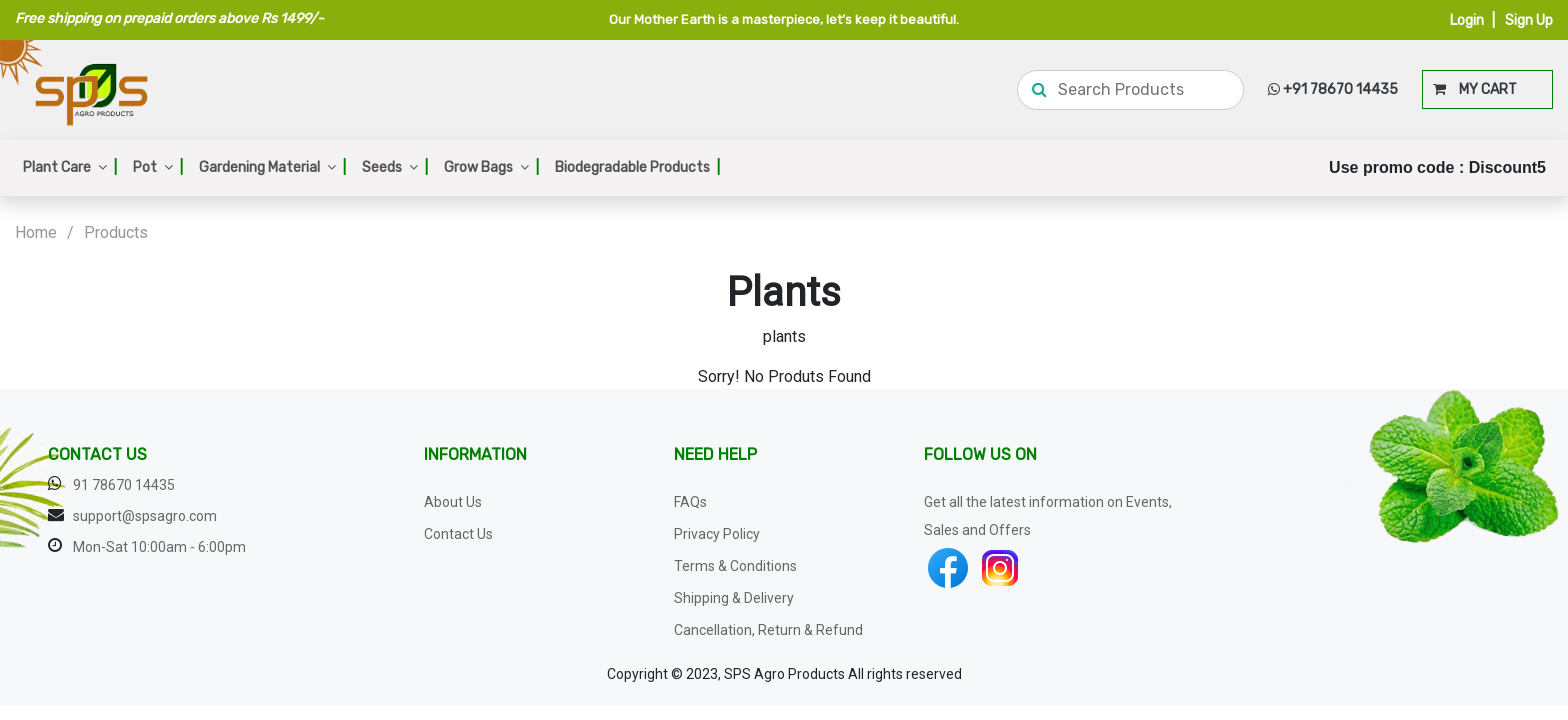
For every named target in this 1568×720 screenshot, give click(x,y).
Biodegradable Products (637, 167)
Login (1467, 20)
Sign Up (1529, 20)
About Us (453, 502)
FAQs (690, 502)
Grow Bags (491, 167)
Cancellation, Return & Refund (768, 630)
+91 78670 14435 (1333, 89)
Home (36, 232)
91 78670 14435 (124, 485)
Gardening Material (272, 167)
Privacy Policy (717, 534)
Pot (158, 167)
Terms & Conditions (735, 566)
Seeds (395, 167)
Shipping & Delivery (734, 598)
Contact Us (458, 534)
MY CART (1475, 89)
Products (116, 232)
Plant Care (70, 167)
